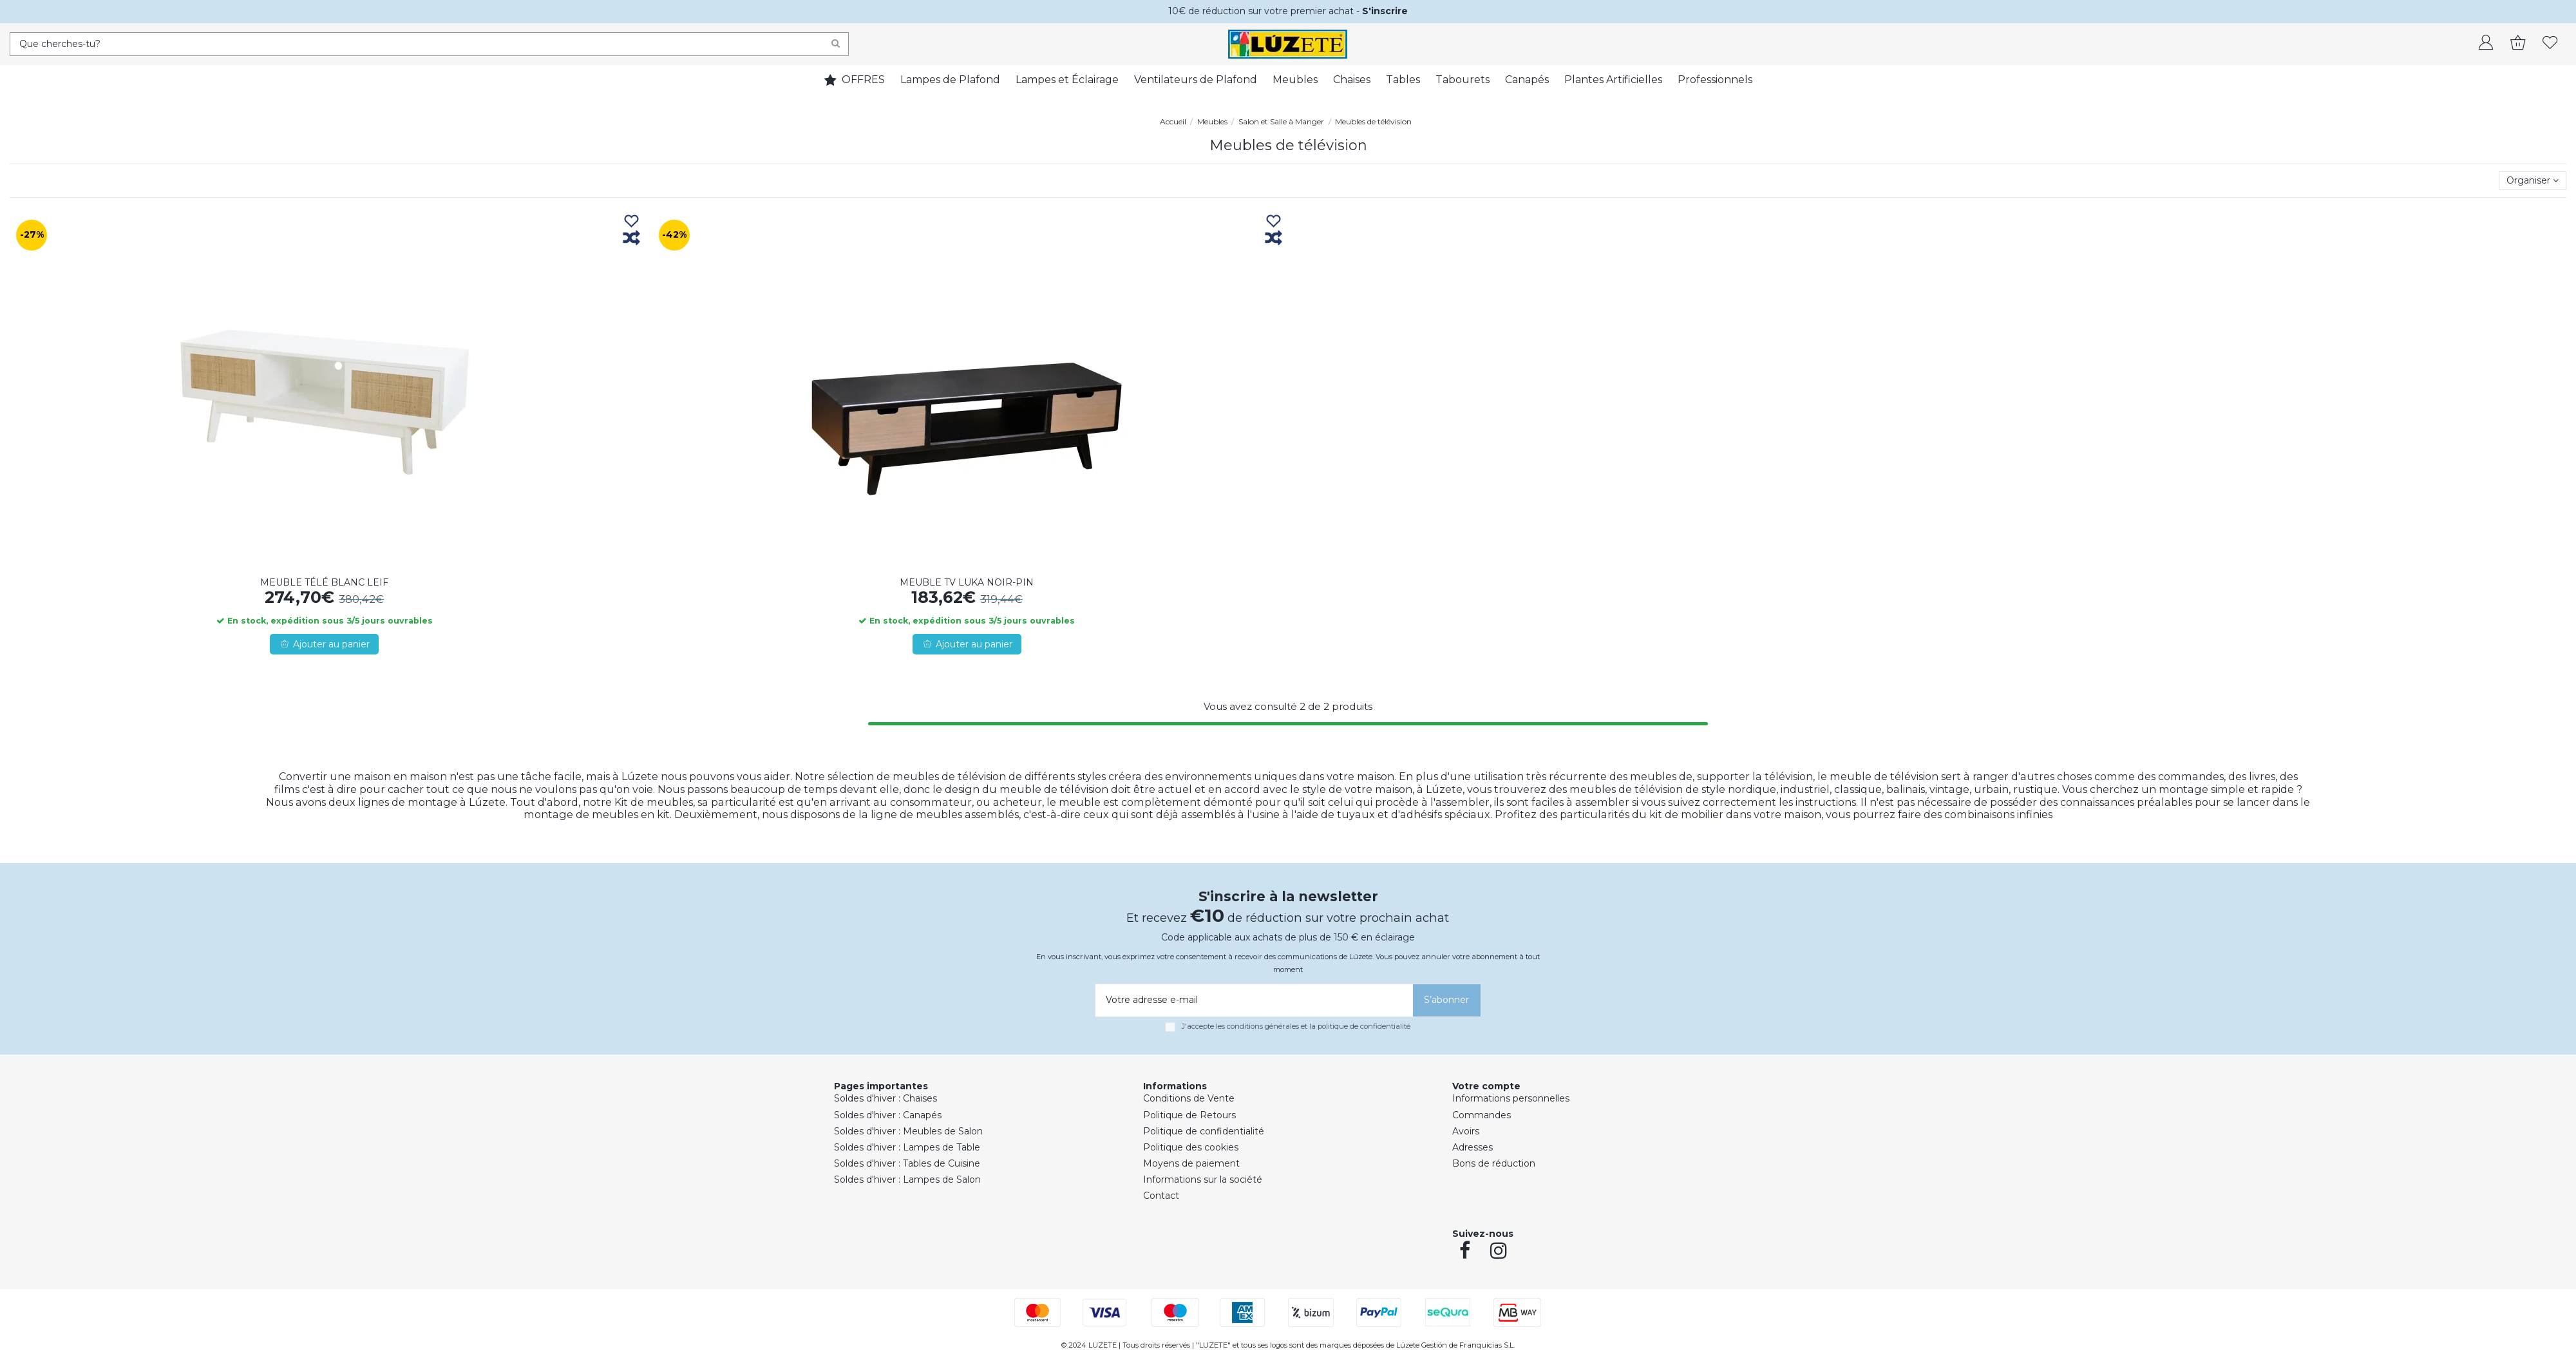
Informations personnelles (1510, 1098)
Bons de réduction (1493, 1163)
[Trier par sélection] (2532, 180)
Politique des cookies (1190, 1147)
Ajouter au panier (324, 644)
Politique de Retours (1189, 1115)
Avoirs (1465, 1131)
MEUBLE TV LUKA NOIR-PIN (967, 582)
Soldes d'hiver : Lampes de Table (907, 1147)
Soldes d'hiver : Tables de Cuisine (907, 1163)
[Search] (835, 44)
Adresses (1472, 1147)
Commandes (1481, 1115)
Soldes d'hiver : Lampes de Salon (907, 1179)
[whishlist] (2550, 43)
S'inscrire (1385, 11)
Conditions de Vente (1189, 1098)
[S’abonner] (1447, 1000)
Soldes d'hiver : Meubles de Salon (908, 1131)
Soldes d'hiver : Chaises (885, 1098)
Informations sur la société (1202, 1179)
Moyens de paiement (1191, 1163)
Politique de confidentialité (1203, 1131)
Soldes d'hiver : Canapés (888, 1115)
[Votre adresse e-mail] (1251, 1000)
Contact (1161, 1195)
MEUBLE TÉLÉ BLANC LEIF (324, 582)
